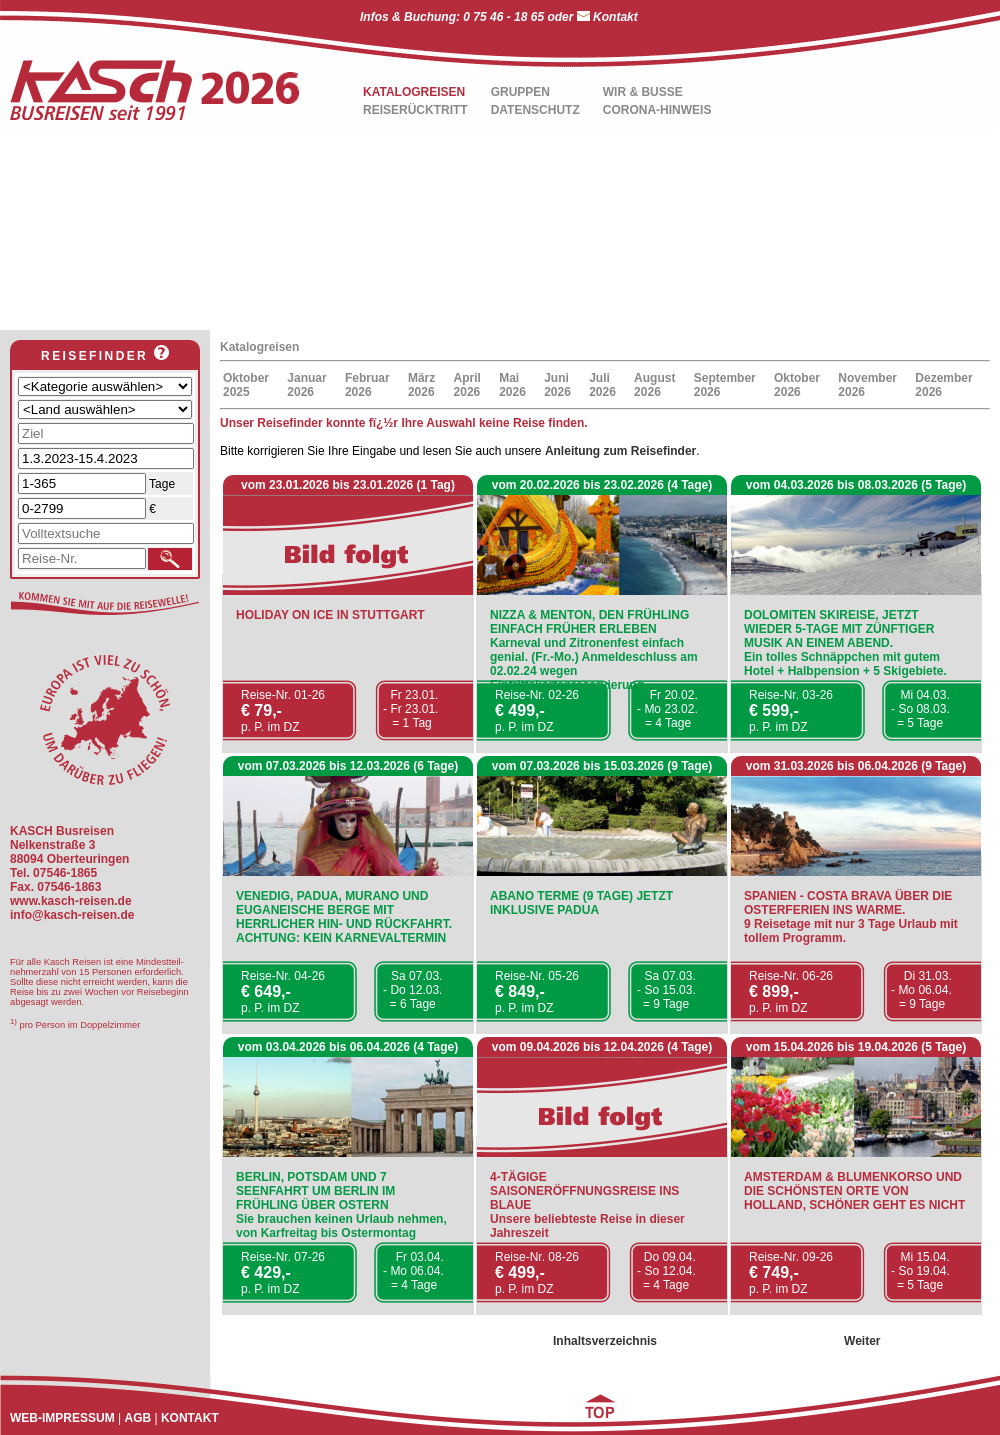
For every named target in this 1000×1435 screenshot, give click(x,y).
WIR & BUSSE (643, 92)
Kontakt (615, 17)
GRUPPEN (520, 92)
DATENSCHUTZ (535, 110)
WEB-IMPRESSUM (62, 1418)
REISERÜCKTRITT (415, 110)
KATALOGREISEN (414, 92)
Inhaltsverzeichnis (605, 1341)
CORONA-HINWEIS (657, 110)
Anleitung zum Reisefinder (620, 451)
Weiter (862, 1341)
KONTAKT (190, 1418)
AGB (137, 1418)
